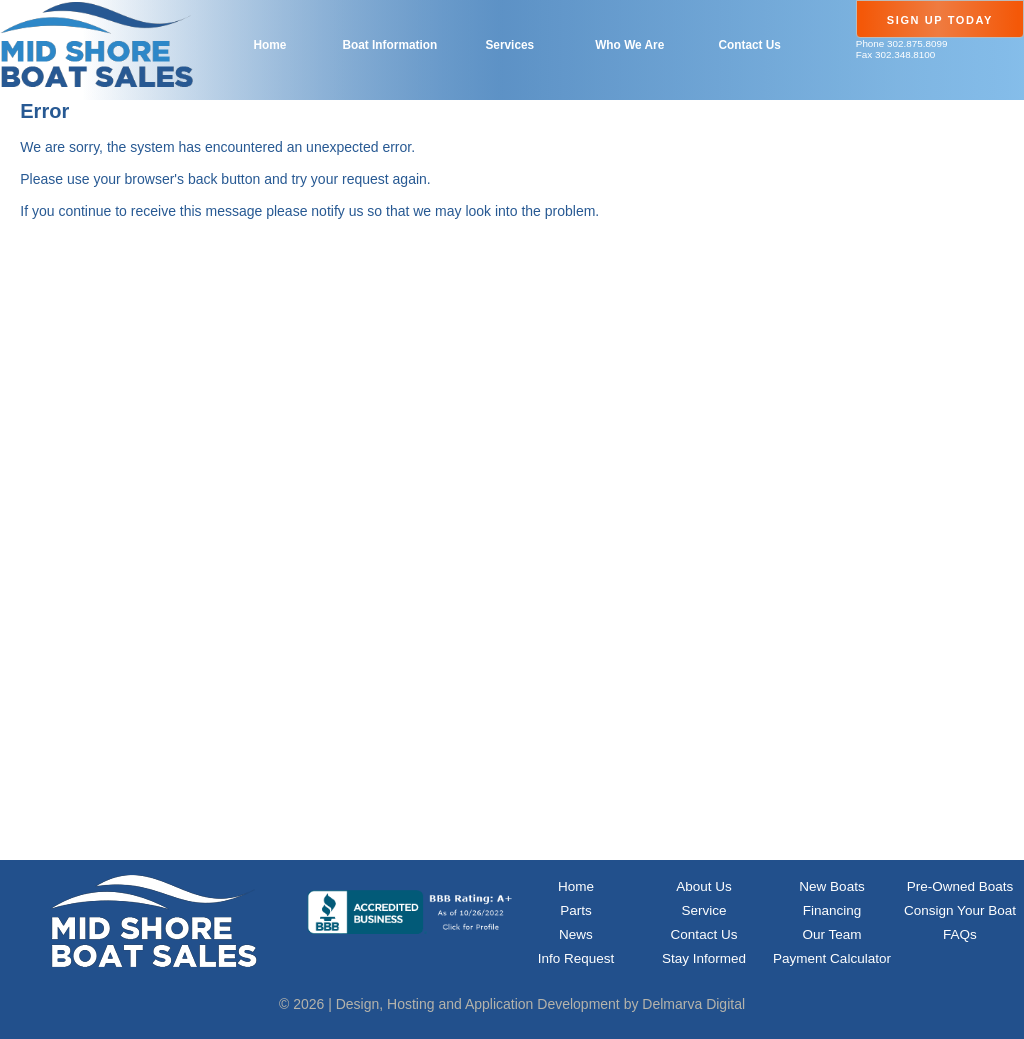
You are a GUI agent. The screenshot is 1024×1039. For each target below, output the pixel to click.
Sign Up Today (940, 20)
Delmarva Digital (693, 1004)
